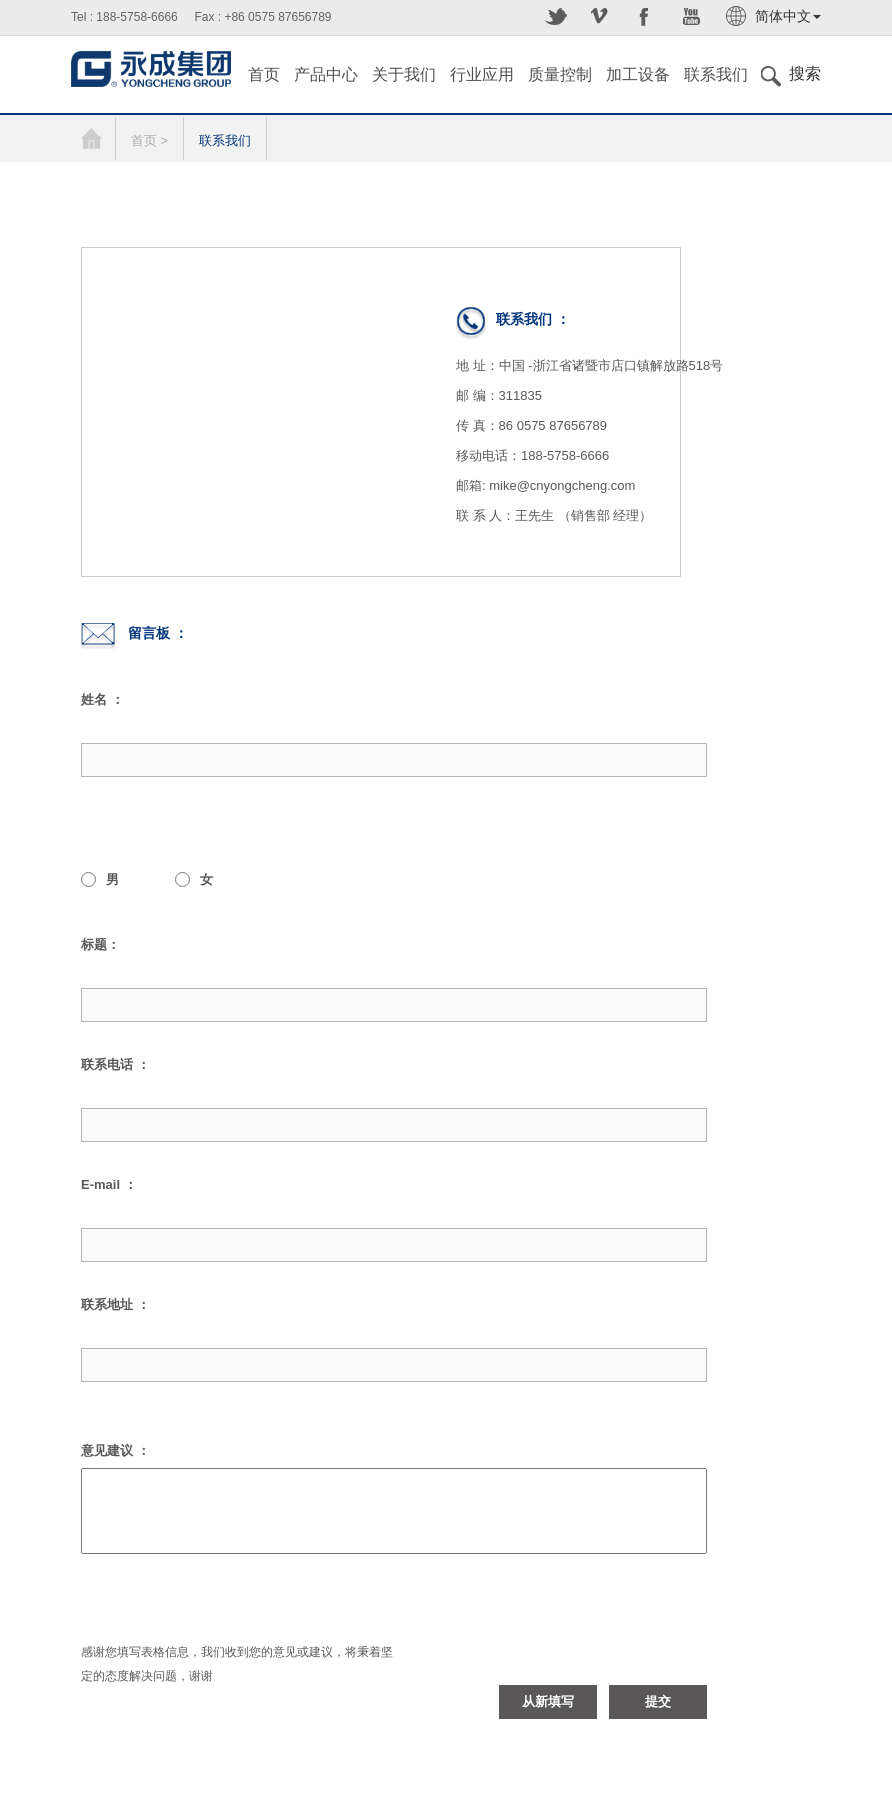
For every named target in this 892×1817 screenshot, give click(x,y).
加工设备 (638, 74)
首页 (264, 74)
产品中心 (326, 74)
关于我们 (404, 74)
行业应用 (482, 74)
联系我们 (716, 74)
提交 (658, 1701)
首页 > (149, 140)
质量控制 (560, 74)
